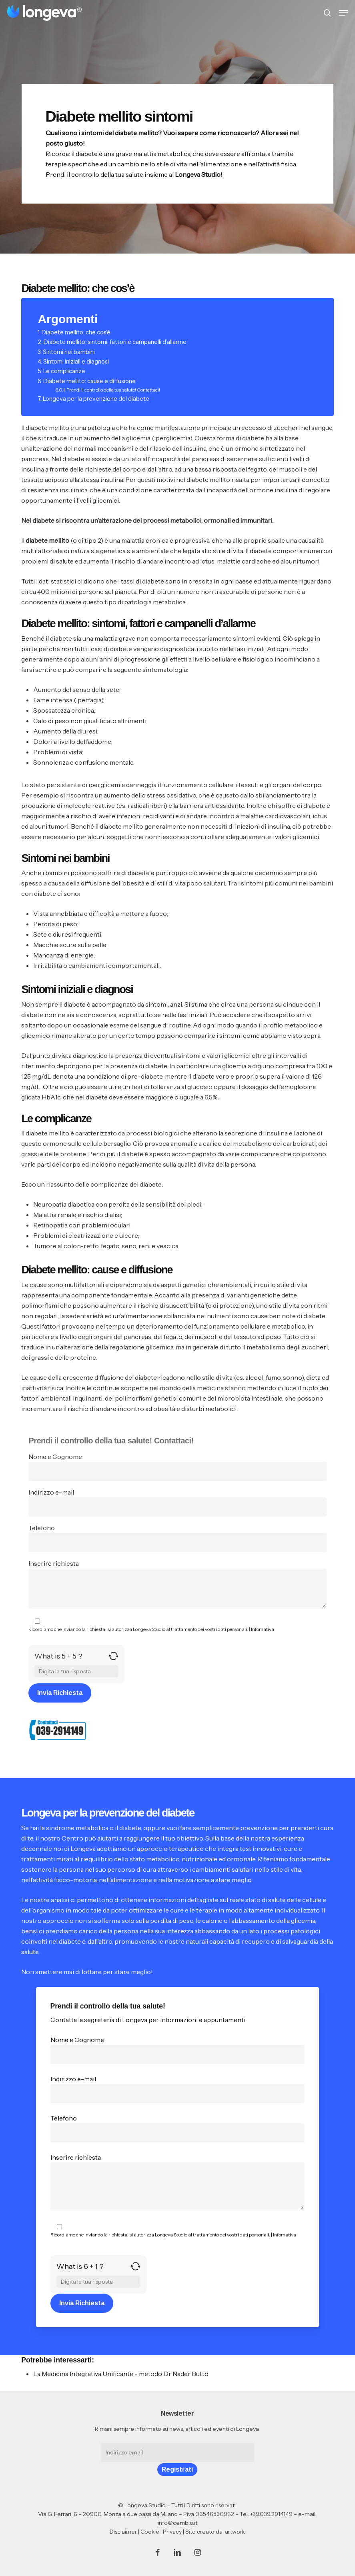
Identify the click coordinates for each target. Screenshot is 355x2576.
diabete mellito (47, 540)
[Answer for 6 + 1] (98, 2282)
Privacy (172, 2531)
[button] (343, 13)
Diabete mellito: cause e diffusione (89, 381)
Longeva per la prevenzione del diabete (96, 398)
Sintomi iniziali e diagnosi (76, 361)
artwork (235, 2531)
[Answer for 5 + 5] (76, 1671)
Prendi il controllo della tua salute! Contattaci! (113, 390)
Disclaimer (123, 2531)
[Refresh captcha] (113, 1659)
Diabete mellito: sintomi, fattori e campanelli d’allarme (115, 342)
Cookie (149, 2531)
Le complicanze (64, 371)
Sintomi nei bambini (69, 352)
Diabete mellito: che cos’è (76, 332)
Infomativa (262, 1629)
